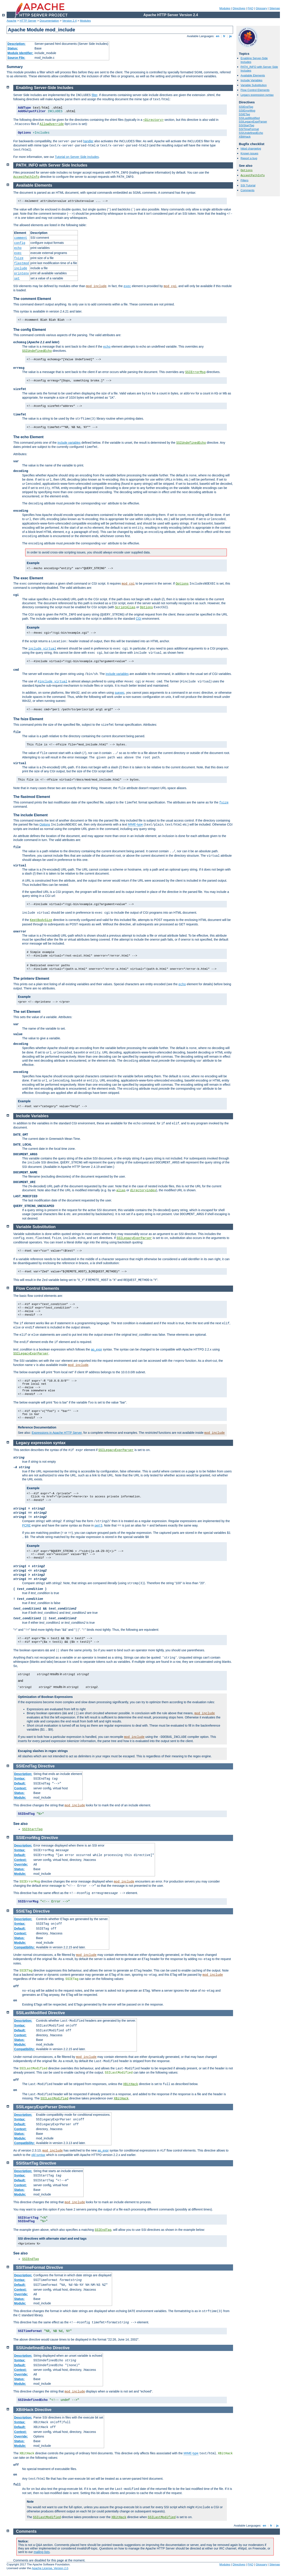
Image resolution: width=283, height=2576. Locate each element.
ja (230, 36)
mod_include (96, 286)
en (217, 36)
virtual (19, 865)
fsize (18, 258)
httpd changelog (251, 148)
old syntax (38, 2155)
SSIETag (244, 114)
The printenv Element (31, 978)
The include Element (30, 815)
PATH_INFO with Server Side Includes (51, 165)
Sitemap (274, 8)
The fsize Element (28, 719)
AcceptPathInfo (253, 175)
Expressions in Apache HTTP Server (57, 1432)
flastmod (21, 263)
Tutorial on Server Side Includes (77, 157)
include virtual (42, 648)
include (20, 268)
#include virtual (52, 681)
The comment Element (32, 299)
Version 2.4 (69, 20)
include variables (68, 442)
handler (88, 141)
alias (121, 1190)
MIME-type (135, 824)
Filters (244, 180)
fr (224, 36)
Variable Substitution (254, 85)
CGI (138, 618)
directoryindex (143, 1190)
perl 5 (98, 1525)
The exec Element (28, 578)
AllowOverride (52, 124)
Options (247, 170)
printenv (21, 273)
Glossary (261, 8)
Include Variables (251, 80)
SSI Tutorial (248, 185)
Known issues (249, 153)
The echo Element (28, 437)
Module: (20, 1797)
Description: (17, 43)
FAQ (250, 8)
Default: (20, 1783)
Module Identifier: (20, 53)
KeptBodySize (41, 920)
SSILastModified (249, 118)
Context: (20, 1788)
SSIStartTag (246, 125)
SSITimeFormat (249, 129)
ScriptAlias (125, 607)
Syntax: (19, 1778)
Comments (247, 190)
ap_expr (96, 1349)
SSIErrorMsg (247, 110)
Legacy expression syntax (257, 95)
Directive (46, 1766)
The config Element (29, 329)
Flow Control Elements (255, 90)
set (17, 278)
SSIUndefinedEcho (251, 132)
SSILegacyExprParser (253, 121)
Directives (239, 8)
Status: (13, 48)
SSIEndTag (246, 106)
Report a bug (249, 158)
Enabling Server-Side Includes (44, 87)
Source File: (16, 57)
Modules (224, 8)
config (19, 243)
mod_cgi (170, 286)
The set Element (26, 1011)
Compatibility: (24, 1947)
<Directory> (153, 120)
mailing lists (42, 2552)
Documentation (49, 20)
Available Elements (253, 75)
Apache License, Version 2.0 (50, 2568)
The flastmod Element (31, 797)
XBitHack (244, 136)
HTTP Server (28, 20)
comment (20, 238)
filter (94, 95)
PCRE (26, 1525)
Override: (21, 1864)
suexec (119, 692)
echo (18, 248)
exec (18, 253)
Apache (11, 20)
